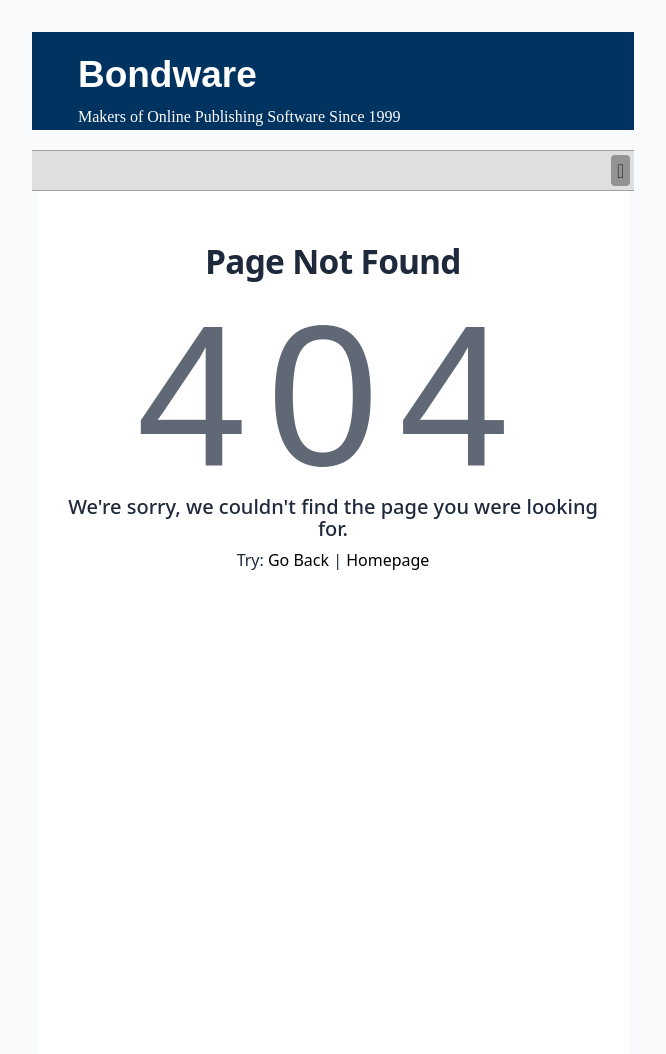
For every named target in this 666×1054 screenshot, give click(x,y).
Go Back (298, 560)
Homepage (387, 560)
